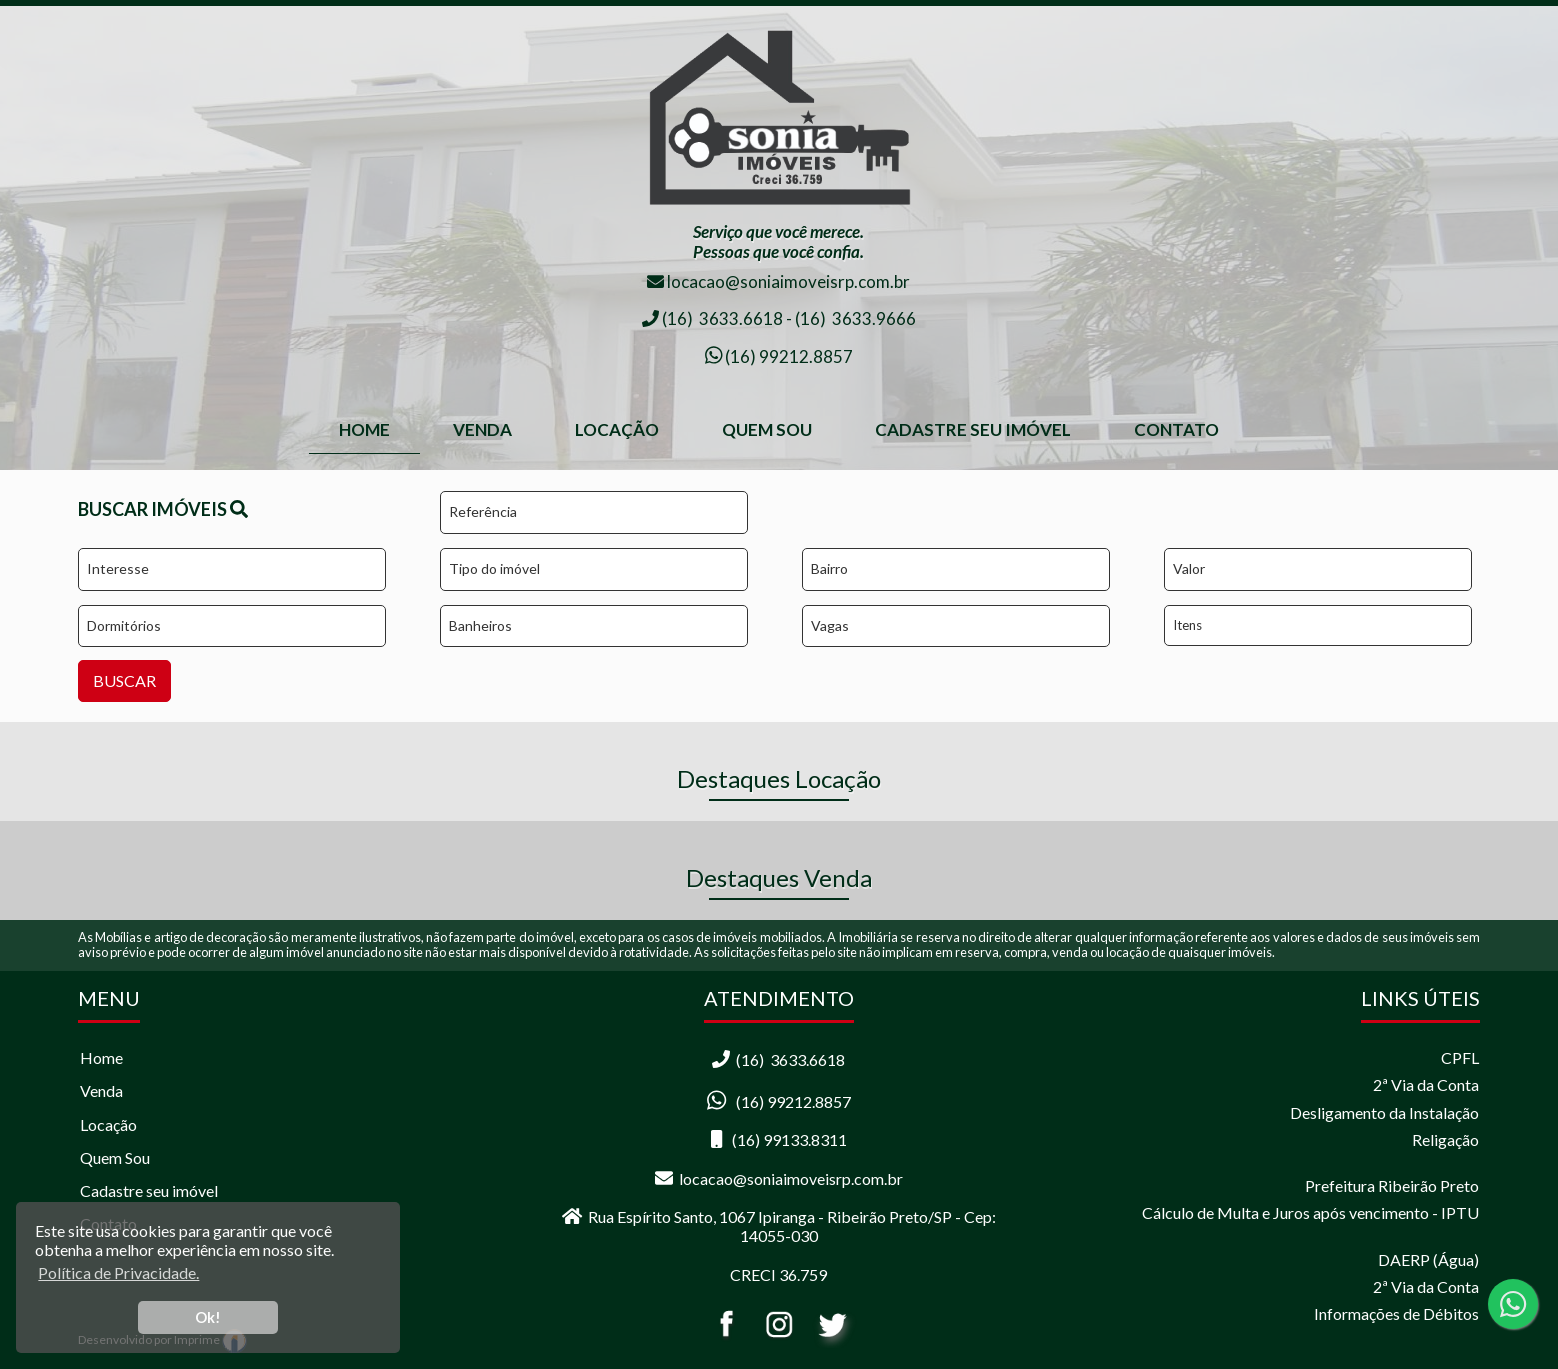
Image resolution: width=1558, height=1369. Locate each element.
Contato (1176, 429)
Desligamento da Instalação (1384, 1112)
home (364, 429)
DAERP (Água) (1428, 1259)
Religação (1445, 1139)
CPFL (1460, 1057)
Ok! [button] (208, 1317)
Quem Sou (767, 429)
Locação (617, 429)
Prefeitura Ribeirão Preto (1392, 1185)
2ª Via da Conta (1426, 1084)
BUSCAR (124, 680)
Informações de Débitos (1396, 1313)
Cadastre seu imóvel (149, 1190)
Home (101, 1057)
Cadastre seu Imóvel (973, 429)
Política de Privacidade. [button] (118, 1272)
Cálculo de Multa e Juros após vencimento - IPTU (1310, 1212)
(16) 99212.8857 (787, 356)
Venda (482, 429)
